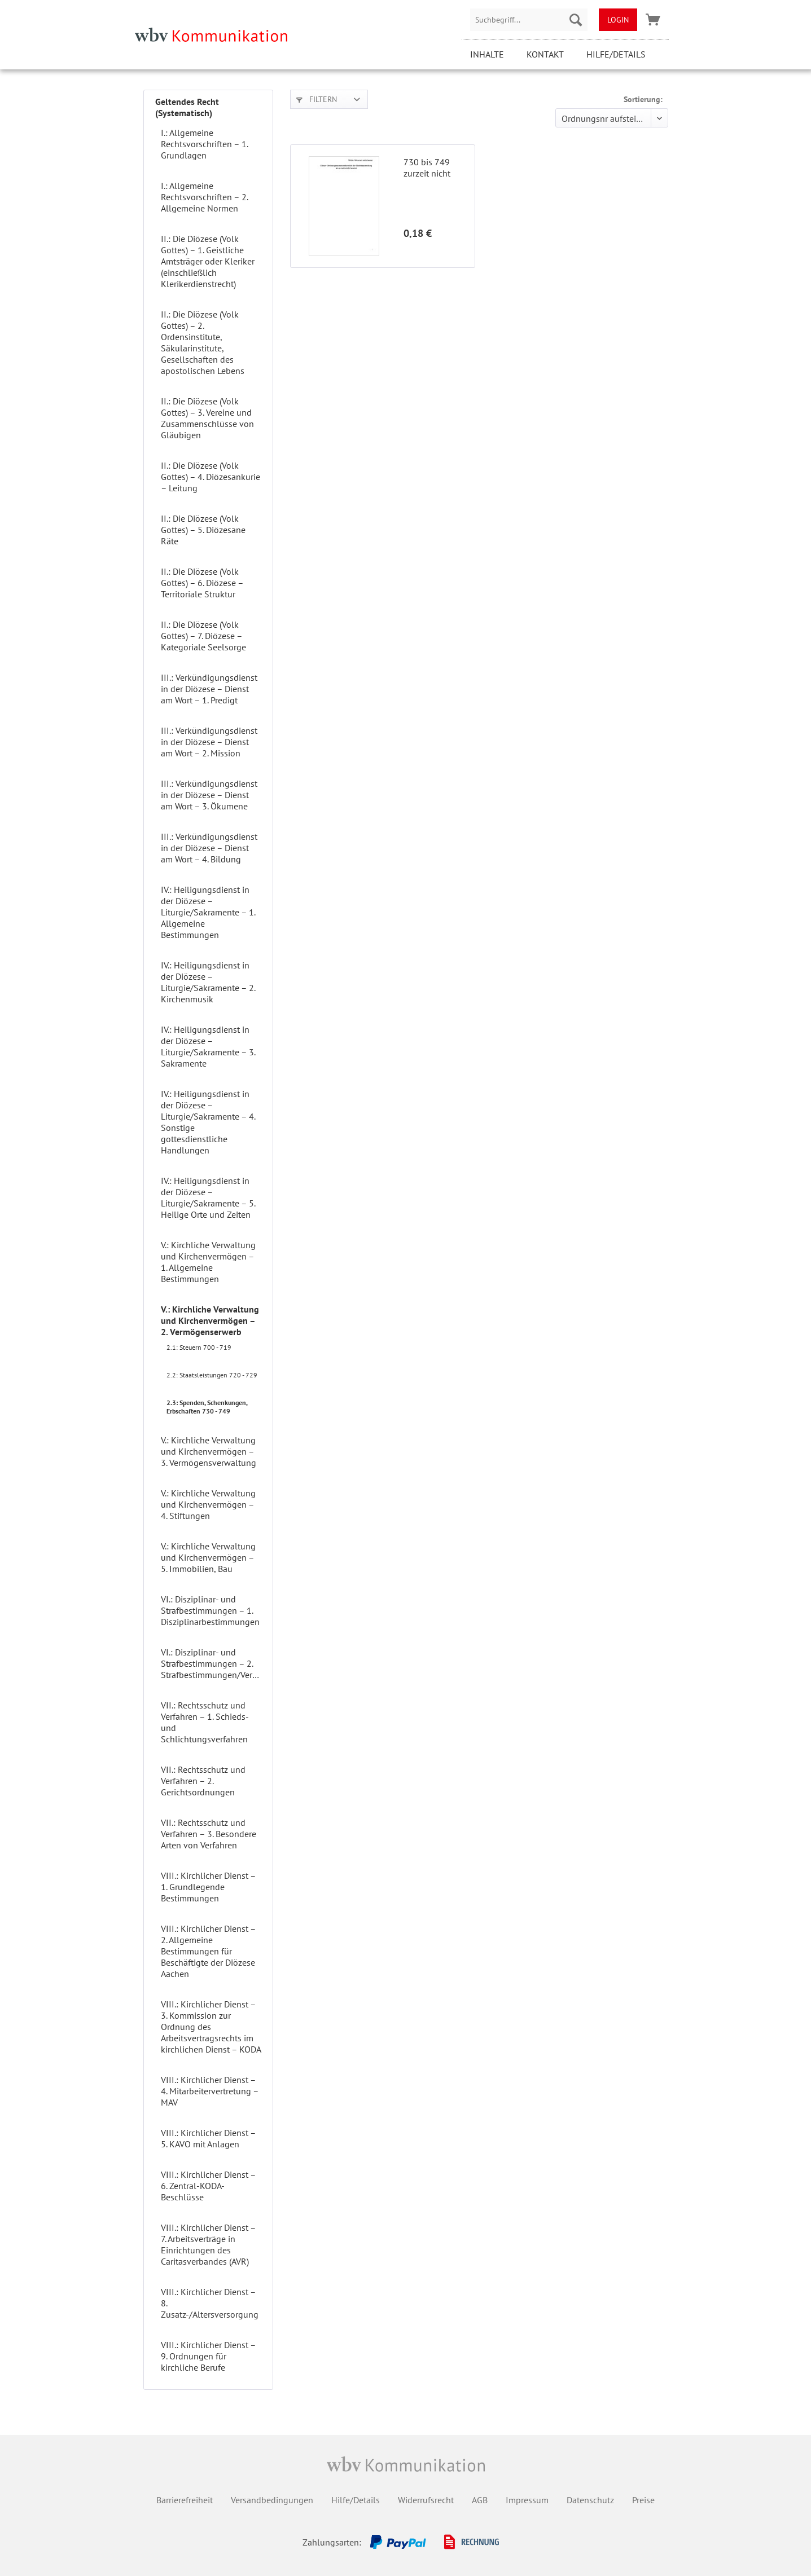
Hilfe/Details (616, 54)
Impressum (527, 2499)
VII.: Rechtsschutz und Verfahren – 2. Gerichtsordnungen (203, 1781)
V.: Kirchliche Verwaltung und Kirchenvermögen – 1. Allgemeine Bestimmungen (208, 1261)
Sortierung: (643, 99)
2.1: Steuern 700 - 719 (198, 1347)
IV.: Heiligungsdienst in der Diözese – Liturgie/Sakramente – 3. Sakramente (208, 1046)
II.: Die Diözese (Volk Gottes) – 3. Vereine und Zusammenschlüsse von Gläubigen (207, 418)
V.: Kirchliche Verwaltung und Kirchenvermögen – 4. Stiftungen (208, 1504)
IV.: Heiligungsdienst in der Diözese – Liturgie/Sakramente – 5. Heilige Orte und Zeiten (208, 1197)
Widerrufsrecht (426, 2499)
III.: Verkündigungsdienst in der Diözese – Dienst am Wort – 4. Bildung (209, 848)
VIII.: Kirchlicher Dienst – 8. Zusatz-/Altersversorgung (209, 2303)
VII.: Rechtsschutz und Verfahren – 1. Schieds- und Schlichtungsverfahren (204, 1722)
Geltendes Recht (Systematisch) (187, 107)
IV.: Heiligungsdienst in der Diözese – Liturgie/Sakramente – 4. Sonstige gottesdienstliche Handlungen (208, 1122)
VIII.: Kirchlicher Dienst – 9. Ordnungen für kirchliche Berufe (208, 2356)
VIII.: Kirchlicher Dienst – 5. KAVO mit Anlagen (208, 2138)
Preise (643, 2499)
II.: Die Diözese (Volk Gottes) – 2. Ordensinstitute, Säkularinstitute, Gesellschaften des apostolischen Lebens (202, 342)
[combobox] (529, 19)
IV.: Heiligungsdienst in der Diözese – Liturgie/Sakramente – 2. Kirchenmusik (208, 982)
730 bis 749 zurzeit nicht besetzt (427, 167)
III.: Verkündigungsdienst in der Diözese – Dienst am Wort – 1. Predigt (209, 689)
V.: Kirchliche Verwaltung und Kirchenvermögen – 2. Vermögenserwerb (210, 1320)
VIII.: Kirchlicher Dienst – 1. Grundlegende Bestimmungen (208, 1887)
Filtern (316, 99)
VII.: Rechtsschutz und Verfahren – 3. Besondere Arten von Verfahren (208, 1834)
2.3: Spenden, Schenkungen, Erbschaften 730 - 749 (206, 1406)
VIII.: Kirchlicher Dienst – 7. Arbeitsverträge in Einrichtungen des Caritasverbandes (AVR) (208, 2244)
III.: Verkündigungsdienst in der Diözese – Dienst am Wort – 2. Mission (209, 742)
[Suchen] (576, 19)
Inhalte (487, 54)
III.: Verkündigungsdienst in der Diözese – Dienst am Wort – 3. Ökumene (209, 795)
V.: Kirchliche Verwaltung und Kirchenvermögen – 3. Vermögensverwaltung (208, 1451)
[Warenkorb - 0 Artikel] (653, 19)
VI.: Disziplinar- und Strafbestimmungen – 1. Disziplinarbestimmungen (210, 1610)
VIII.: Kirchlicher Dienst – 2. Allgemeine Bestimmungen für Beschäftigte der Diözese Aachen (208, 1951)
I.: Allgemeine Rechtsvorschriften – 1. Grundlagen (204, 144)
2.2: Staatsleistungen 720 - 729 (211, 1375)
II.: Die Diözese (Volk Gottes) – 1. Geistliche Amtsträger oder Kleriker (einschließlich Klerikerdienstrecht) (208, 261)
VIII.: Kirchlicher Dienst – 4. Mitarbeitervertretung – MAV (209, 2091)
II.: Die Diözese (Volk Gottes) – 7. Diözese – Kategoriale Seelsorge (203, 636)
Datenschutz (590, 2499)
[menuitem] (529, 19)
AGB (480, 2499)
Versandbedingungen (272, 2499)
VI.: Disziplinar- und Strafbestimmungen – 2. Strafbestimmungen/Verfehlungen (214, 1663)
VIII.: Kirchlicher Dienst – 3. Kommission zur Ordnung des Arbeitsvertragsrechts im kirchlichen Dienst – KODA (211, 2026)
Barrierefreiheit (184, 2499)
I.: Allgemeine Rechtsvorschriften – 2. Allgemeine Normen (204, 197)
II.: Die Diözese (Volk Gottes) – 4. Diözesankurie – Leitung (210, 477)
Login (618, 20)
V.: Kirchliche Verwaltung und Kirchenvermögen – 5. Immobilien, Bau (208, 1557)
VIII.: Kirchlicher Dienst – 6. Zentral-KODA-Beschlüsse (208, 2186)
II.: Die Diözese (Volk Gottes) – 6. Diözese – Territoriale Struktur (202, 583)
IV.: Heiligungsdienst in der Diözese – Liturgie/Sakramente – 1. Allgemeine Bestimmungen (208, 912)
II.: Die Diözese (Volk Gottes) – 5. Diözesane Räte (203, 530)
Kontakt (545, 54)
